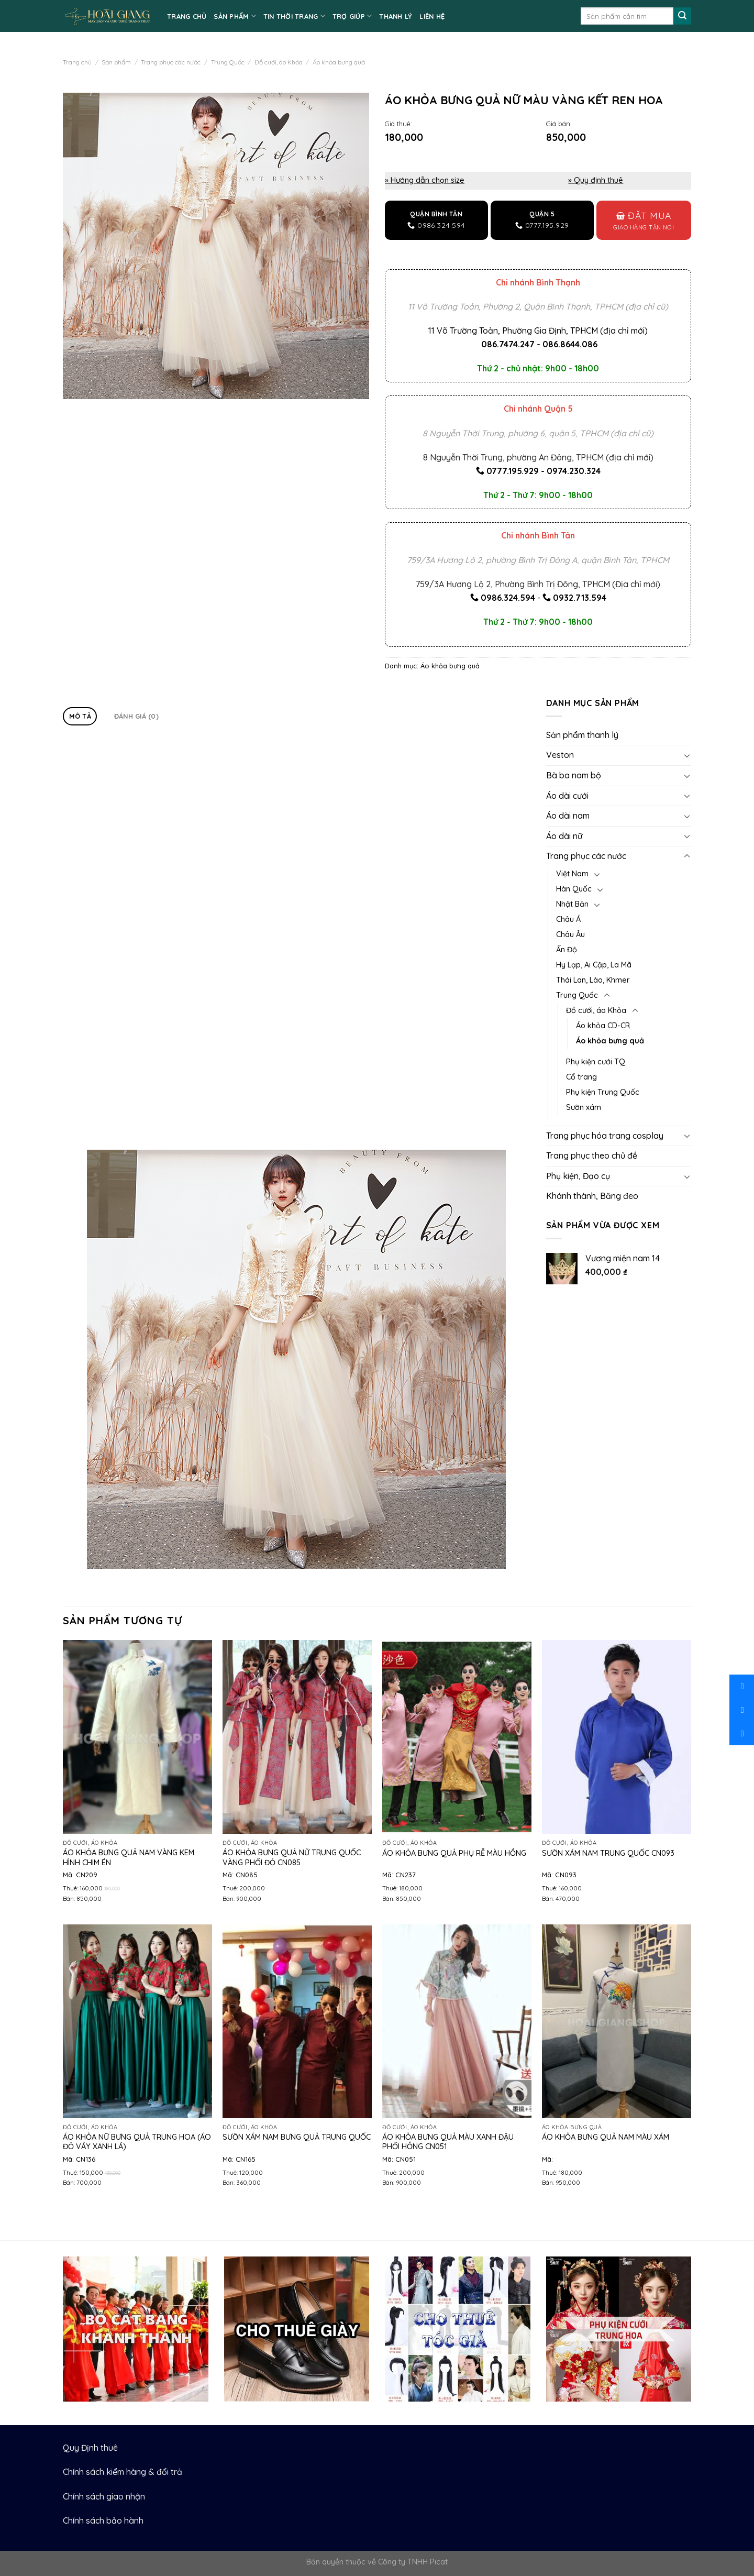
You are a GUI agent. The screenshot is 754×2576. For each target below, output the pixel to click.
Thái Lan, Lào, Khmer (593, 980)
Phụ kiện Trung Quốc (602, 1092)
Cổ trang (581, 1077)
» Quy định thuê (595, 180)
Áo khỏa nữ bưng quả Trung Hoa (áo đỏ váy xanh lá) (137, 2142)
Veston (560, 755)
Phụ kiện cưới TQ (595, 1061)
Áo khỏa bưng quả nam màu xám (605, 2137)
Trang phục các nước (171, 62)
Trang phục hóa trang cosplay (604, 1135)
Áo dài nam (568, 815)
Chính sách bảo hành (103, 2520)
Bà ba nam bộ (573, 775)
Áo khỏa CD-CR (603, 1025)
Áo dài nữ (564, 836)
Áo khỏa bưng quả (339, 62)
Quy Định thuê (90, 2447)
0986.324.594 (508, 597)
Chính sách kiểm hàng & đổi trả (122, 2472)
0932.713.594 (579, 597)
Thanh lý (395, 16)
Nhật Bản (572, 904)
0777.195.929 (512, 471)
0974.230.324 (574, 471)
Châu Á (568, 919)
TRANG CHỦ (186, 16)
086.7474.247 (508, 344)
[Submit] (682, 16)
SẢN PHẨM (235, 16)
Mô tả (80, 716)
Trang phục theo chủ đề (591, 1155)
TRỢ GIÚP (352, 16)
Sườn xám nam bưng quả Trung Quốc (297, 2137)
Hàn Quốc (574, 889)
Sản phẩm (116, 62)
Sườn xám (583, 1107)
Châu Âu (570, 934)
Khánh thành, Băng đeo (592, 1196)
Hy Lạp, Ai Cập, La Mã (593, 965)
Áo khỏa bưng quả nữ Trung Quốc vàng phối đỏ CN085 (292, 1857)
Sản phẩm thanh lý (582, 735)
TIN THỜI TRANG (294, 16)
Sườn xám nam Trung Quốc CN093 (608, 1853)
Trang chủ (77, 62)
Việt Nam (572, 873)
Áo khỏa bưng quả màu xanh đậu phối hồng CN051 (448, 2142)
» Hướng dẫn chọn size (424, 180)
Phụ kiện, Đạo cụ (578, 1176)
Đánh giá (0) (136, 716)
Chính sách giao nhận (104, 2496)
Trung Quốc (228, 62)
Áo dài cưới (567, 795)
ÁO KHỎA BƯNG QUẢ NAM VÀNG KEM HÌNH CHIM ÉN (128, 1857)
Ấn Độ (566, 949)
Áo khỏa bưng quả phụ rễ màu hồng (454, 1853)
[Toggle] (687, 755)
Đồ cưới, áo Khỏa (278, 62)
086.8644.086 (569, 344)
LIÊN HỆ (432, 16)
